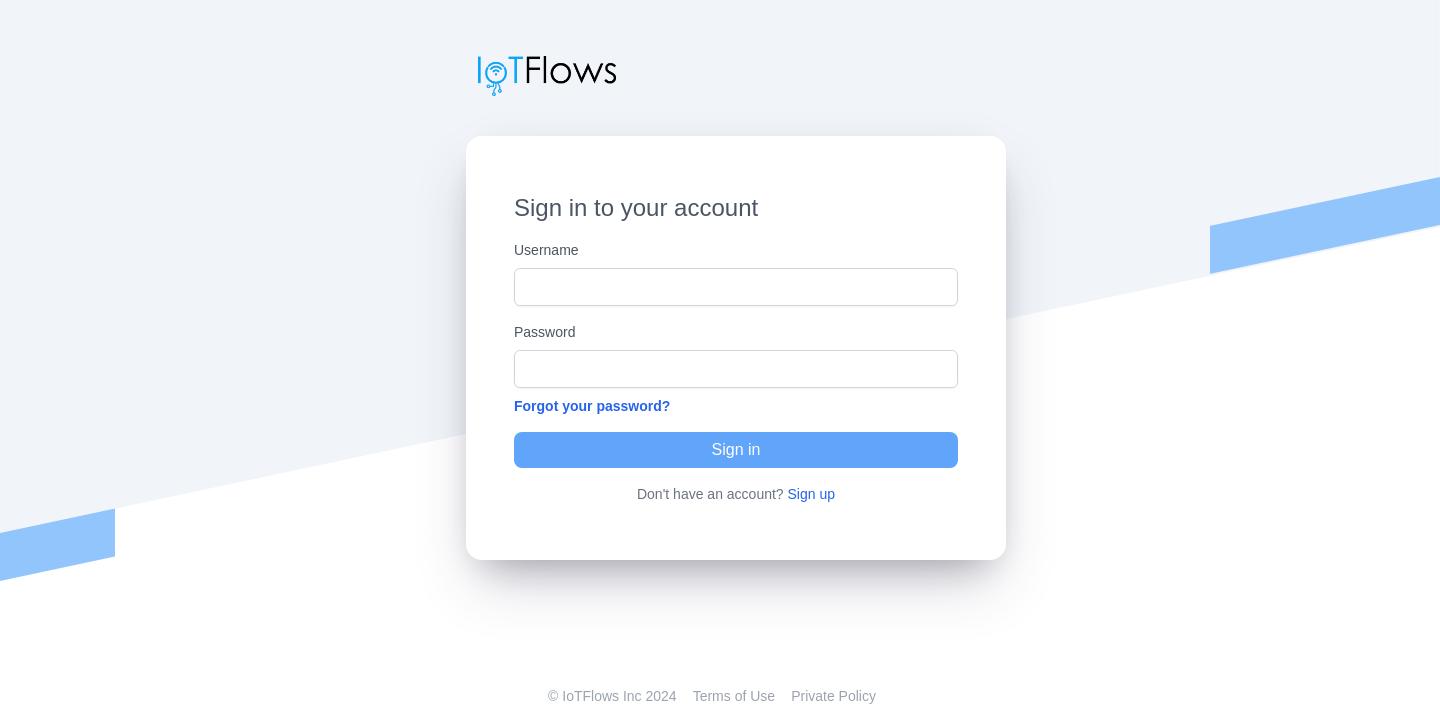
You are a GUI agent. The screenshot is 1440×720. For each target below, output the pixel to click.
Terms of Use (734, 696)
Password (544, 332)
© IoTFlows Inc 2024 (612, 696)
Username (546, 250)
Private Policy (833, 696)
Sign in (736, 449)
